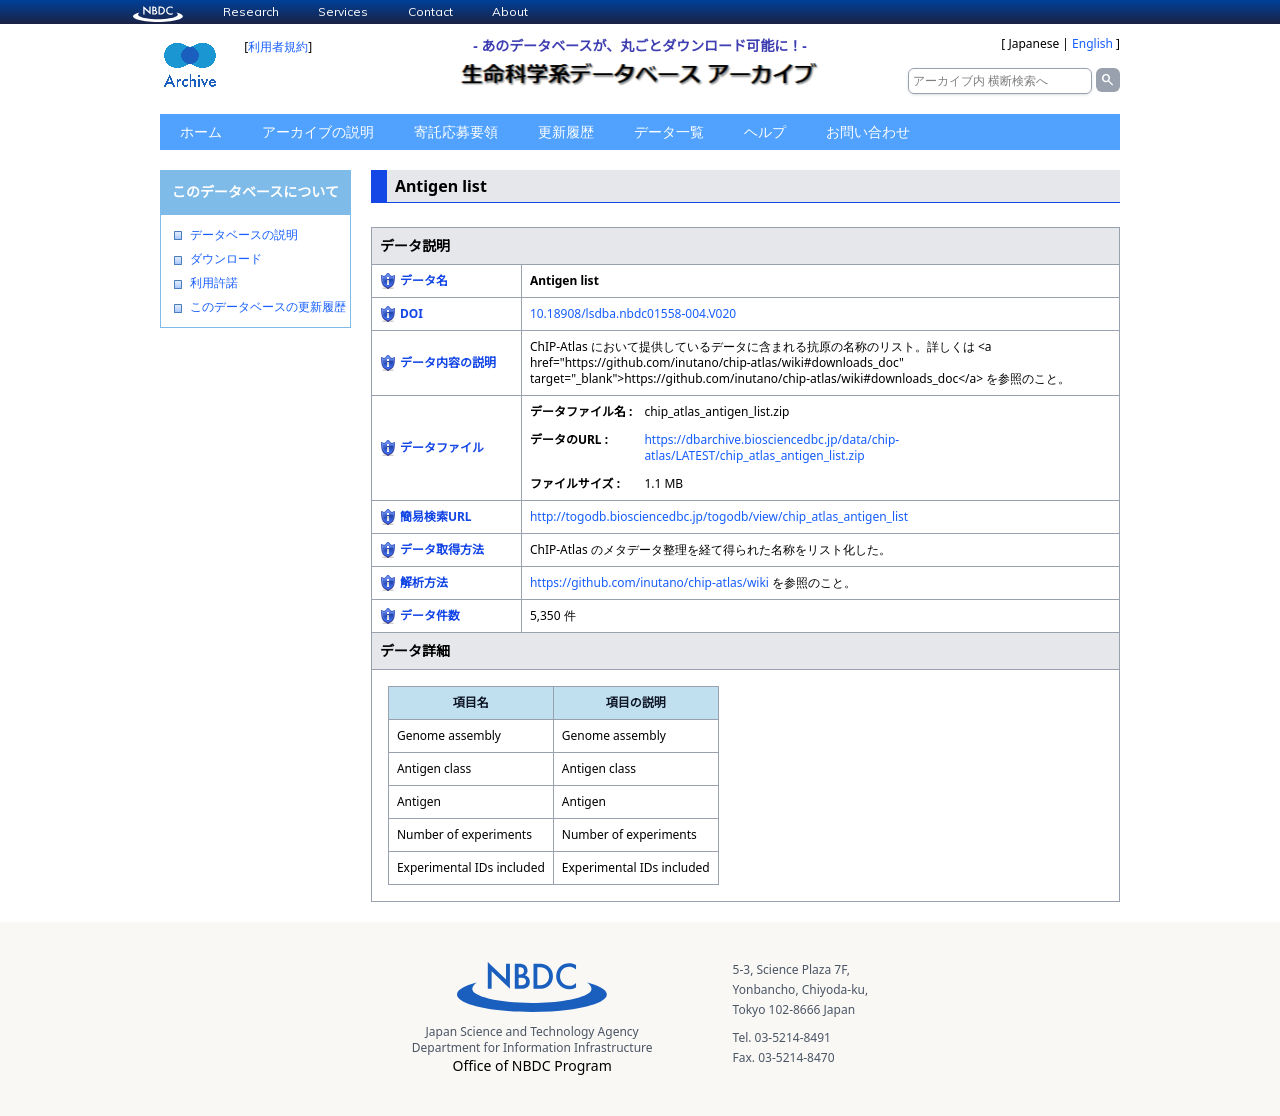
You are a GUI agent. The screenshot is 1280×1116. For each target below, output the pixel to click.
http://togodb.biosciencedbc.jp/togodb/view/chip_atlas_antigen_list (719, 516)
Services (343, 11)
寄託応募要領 (456, 131)
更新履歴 (566, 131)
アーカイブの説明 (318, 131)
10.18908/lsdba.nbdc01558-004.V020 (633, 313)
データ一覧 (669, 131)
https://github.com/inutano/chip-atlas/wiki (649, 582)
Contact (430, 11)
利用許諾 (214, 283)
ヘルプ (765, 131)
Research (251, 11)
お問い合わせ (868, 131)
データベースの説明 (244, 235)
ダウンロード (226, 259)
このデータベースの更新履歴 (268, 307)
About (510, 11)
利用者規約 (278, 46)
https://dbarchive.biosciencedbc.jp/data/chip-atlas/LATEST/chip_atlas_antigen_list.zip (771, 447)
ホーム (201, 131)
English (1092, 43)
